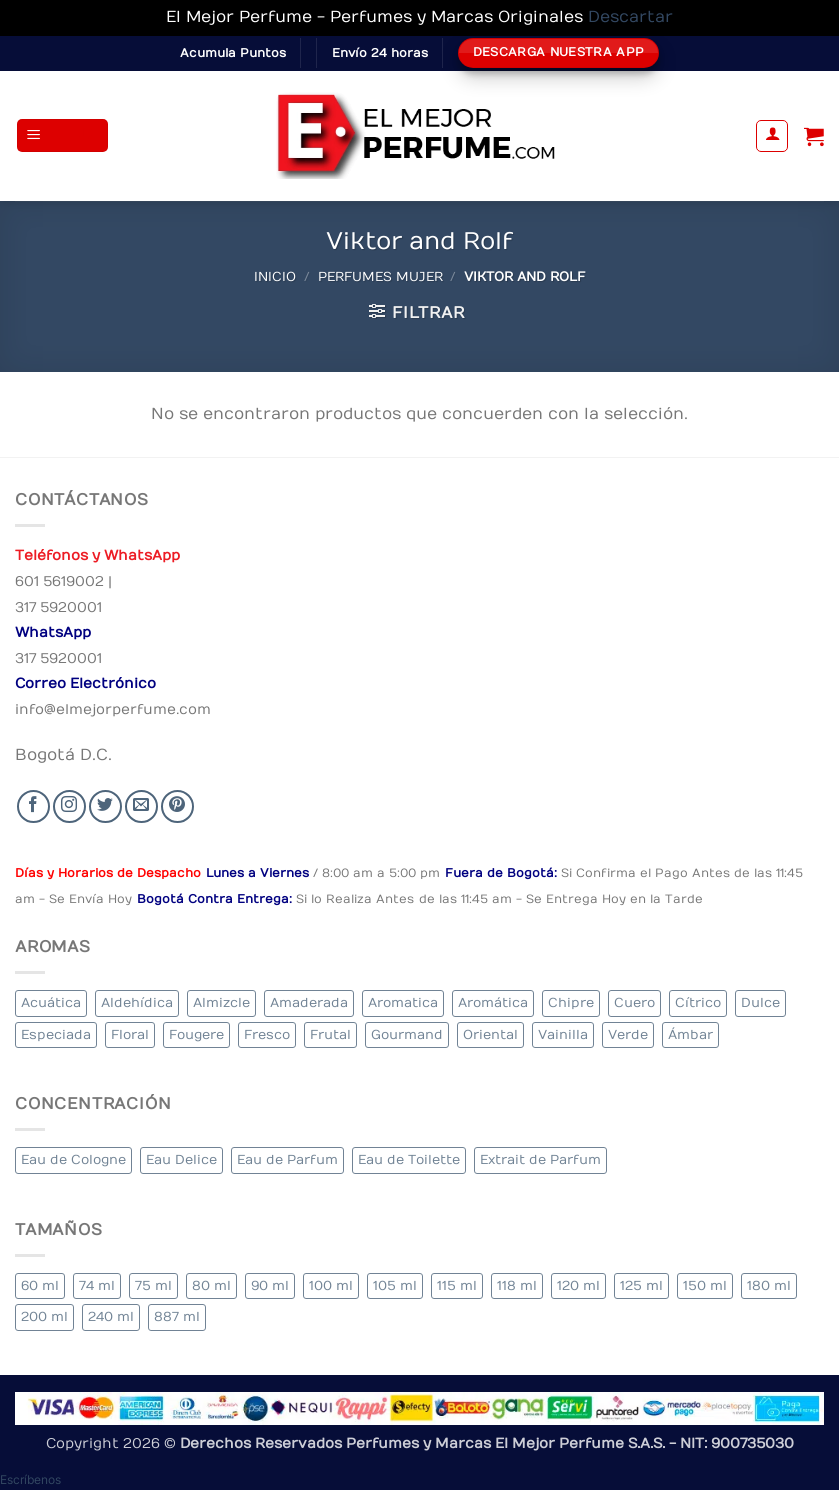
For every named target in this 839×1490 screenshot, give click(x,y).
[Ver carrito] (814, 136)
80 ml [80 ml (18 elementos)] (211, 1285)
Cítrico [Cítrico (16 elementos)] (698, 1002)
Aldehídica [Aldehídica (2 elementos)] (137, 1002)
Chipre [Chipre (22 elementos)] (571, 1002)
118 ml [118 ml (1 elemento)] (517, 1285)
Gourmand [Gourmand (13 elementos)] (407, 1034)
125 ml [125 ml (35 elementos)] (641, 1285)
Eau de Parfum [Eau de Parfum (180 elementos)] (287, 1159)
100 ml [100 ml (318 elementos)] (331, 1285)
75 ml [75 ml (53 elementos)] (153, 1285)
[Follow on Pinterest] (177, 806)
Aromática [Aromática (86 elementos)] (493, 1002)
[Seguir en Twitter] (105, 806)
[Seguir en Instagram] (69, 806)
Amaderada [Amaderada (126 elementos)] (309, 1002)
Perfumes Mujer (380, 276)
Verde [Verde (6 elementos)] (628, 1034)
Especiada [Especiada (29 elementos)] (56, 1034)
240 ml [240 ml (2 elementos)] (111, 1316)
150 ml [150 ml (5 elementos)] (705, 1285)
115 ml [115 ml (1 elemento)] (457, 1285)
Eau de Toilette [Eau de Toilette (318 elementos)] (409, 1159)
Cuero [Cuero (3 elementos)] (634, 1002)
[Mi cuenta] (772, 136)
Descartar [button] (630, 17)
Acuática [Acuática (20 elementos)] (51, 1002)
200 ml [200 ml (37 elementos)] (44, 1316)
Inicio (275, 276)
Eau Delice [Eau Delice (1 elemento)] (181, 1159)
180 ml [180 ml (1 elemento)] (769, 1285)
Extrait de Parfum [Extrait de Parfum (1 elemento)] (540, 1159)
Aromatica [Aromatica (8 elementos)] (403, 1002)
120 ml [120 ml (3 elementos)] (578, 1285)
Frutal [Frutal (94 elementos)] (330, 1034)
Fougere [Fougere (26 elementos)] (196, 1034)
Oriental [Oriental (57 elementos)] (490, 1034)
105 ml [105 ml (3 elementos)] (395, 1285)
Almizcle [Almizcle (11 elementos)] (221, 1002)
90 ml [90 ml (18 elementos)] (270, 1285)
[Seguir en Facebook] (33, 806)
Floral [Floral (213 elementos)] (130, 1034)
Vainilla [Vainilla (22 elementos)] (563, 1034)
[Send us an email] (141, 806)
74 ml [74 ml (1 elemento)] (97, 1285)
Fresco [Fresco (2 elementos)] (267, 1034)
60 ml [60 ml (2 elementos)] (40, 1285)
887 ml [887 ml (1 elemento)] (177, 1316)
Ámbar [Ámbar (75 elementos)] (690, 1034)
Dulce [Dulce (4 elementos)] (760, 1002)
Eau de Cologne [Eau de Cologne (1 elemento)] (73, 1159)
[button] (63, 135)
